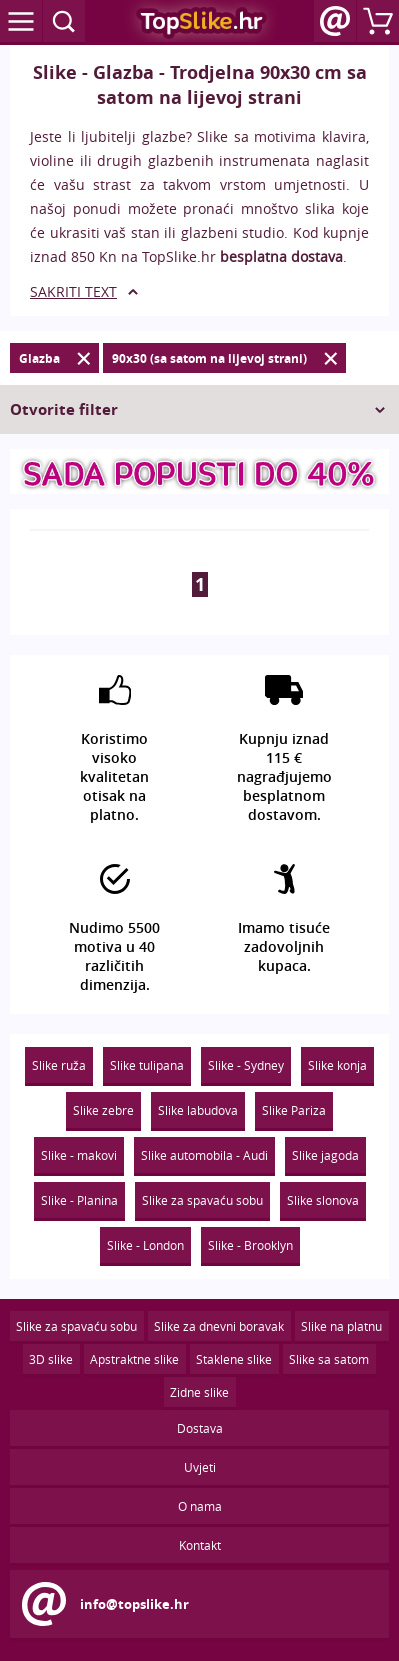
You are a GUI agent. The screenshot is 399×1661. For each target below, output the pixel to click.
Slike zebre (103, 1110)
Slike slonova (323, 1200)
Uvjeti (200, 1467)
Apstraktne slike (134, 1359)
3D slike (51, 1359)
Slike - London (145, 1245)
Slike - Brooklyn (250, 1245)
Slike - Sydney (246, 1065)
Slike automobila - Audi (204, 1155)
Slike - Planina (79, 1200)
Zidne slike (199, 1392)
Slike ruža (59, 1065)
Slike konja (337, 1065)
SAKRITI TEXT (73, 291)
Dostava (200, 1428)
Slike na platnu (341, 1326)
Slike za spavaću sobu (202, 1200)
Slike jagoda (325, 1155)
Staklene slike (234, 1359)
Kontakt (200, 1545)
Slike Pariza (294, 1110)
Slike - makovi (79, 1155)
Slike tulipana (147, 1065)
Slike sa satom (329, 1359)
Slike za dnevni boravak (219, 1326)
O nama (200, 1506)
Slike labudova (198, 1110)
